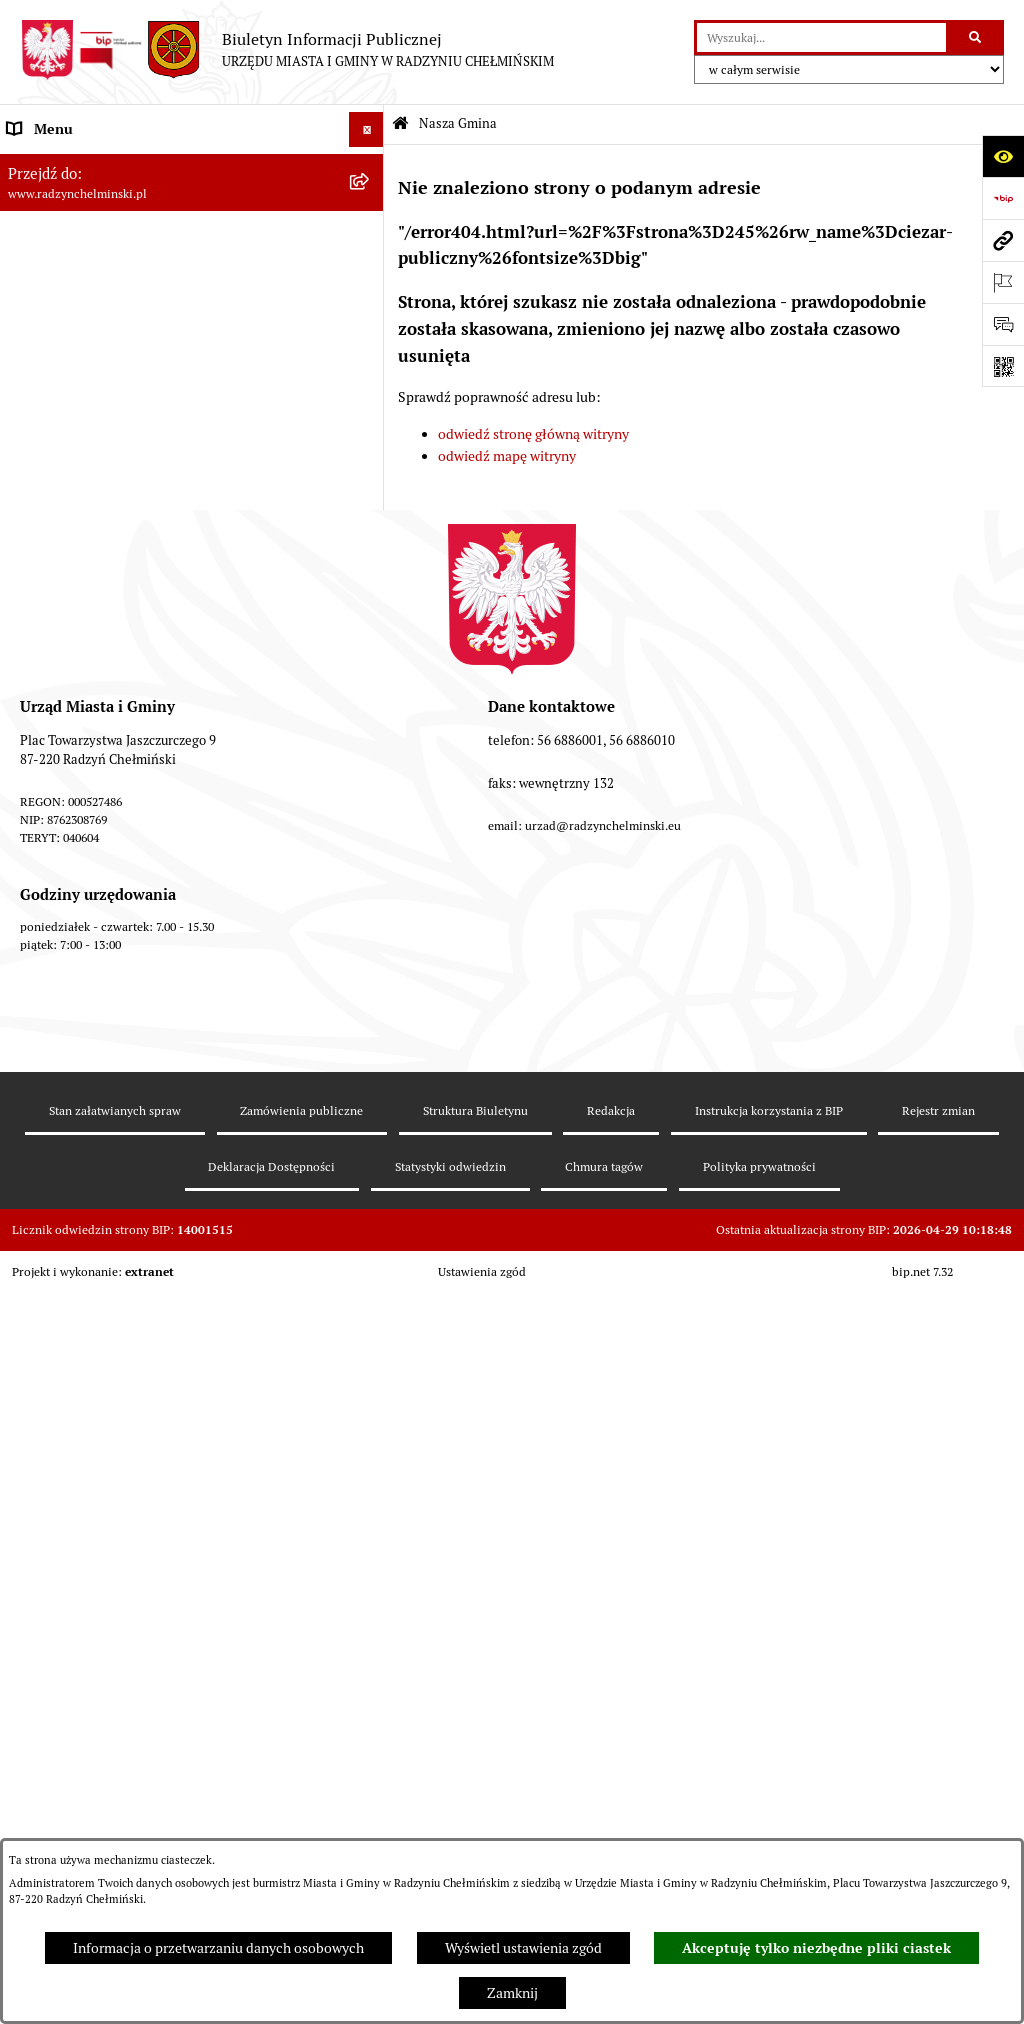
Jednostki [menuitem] (36, 679)
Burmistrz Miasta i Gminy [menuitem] (85, 364)
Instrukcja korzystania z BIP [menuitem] (92, 1099)
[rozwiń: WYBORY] (369, 294)
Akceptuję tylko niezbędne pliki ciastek (816, 1948)
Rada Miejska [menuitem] (47, 329)
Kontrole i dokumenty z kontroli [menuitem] (104, 994)
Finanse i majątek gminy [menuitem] (81, 644)
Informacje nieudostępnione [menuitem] (94, 1134)
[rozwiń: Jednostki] (369, 679)
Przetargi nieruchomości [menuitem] (82, 574)
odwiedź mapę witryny (507, 456)
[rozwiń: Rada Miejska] (369, 329)
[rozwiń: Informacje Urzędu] (369, 434)
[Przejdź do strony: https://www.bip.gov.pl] (1003, 198)
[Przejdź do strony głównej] (287, 50)
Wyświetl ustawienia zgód (523, 1948)
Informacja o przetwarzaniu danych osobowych (218, 1948)
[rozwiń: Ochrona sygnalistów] (369, 504)
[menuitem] (192, 212)
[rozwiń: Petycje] (369, 469)
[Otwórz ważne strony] (1003, 282)
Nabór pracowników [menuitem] (68, 609)
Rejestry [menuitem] (32, 959)
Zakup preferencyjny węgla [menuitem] (89, 854)
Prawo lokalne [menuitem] (50, 714)
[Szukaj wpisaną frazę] (976, 37)
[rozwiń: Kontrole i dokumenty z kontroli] (369, 994)
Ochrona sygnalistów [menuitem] (71, 504)
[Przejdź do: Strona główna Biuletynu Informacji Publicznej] (400, 124)
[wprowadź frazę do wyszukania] (821, 37)
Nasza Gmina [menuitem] (47, 164)
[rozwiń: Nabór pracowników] (369, 609)
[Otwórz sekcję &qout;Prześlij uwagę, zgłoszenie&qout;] (1003, 324)
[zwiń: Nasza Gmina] (369, 164)
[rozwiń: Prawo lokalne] (369, 714)
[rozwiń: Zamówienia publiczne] (369, 539)
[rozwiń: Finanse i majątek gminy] (369, 644)
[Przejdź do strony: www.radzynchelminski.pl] (1003, 240)
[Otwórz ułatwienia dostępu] (1003, 156)
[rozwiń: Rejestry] (369, 959)
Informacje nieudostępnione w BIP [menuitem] (113, 1029)
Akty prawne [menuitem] (45, 749)
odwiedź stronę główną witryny (533, 434)
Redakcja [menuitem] (35, 1064)
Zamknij (512, 1993)
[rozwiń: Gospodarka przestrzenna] (369, 889)
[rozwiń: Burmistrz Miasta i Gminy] (369, 364)
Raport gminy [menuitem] (48, 259)
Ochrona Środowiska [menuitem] (70, 924)
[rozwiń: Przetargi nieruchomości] (369, 574)
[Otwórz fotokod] (1003, 366)
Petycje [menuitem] (29, 469)
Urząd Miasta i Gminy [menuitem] (72, 399)
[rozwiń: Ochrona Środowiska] (369, 924)
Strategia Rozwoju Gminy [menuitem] (85, 784)
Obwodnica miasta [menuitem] (64, 819)
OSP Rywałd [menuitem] (44, 1169)
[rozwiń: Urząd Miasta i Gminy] (369, 399)
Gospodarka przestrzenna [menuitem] (85, 889)
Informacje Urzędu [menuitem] (64, 434)
